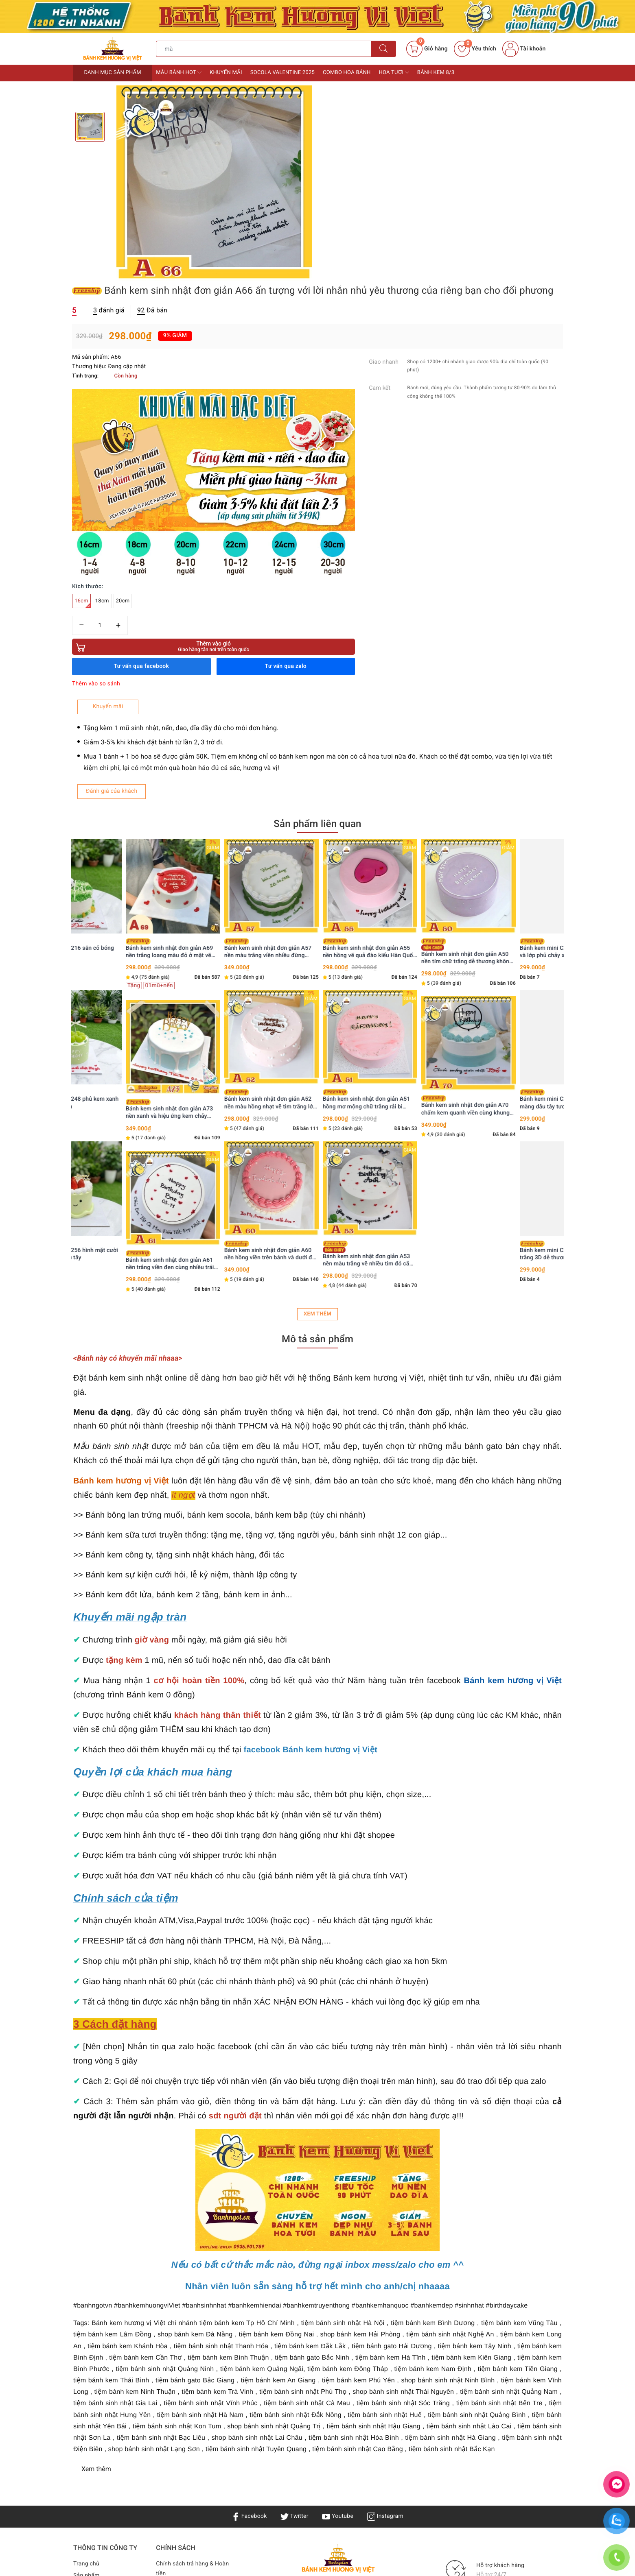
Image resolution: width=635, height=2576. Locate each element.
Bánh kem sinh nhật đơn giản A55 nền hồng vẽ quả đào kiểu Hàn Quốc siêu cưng (415, 679)
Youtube (337, 2247)
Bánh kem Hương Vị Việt (302, 2426)
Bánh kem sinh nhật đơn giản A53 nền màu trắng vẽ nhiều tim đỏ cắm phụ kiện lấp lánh (414, 984)
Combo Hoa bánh (346, 73)
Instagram (385, 2247)
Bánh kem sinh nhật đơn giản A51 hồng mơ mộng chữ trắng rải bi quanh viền (412, 830)
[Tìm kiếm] (383, 49)
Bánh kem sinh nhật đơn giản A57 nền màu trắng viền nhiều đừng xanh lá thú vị (314, 679)
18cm (352, 328)
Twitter (294, 2247)
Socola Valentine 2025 (282, 73)
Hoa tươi (394, 72)
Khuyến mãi (226, 73)
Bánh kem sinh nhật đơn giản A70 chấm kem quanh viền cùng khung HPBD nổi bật (511, 836)
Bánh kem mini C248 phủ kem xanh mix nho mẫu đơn (119, 830)
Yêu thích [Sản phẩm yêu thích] (475, 49)
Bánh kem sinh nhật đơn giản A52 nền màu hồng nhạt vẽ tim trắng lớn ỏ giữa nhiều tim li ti (316, 830)
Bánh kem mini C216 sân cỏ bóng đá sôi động (116, 679)
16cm (332, 330)
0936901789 (353, 2387)
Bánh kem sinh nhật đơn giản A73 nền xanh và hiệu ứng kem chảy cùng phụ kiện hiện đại (215, 840)
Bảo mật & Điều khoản (185, 2337)
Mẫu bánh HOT (178, 72)
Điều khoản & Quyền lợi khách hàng (186, 2321)
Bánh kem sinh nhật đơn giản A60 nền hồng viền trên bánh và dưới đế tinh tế (315, 981)
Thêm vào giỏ (390, 373)
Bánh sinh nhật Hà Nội (305, 2353)
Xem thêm (317, 1045)
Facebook (249, 2247)
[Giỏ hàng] (426, 49)
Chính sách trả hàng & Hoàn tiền (192, 2299)
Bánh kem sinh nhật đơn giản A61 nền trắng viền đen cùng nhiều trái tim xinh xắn (216, 991)
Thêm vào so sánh (346, 410)
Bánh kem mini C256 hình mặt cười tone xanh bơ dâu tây (118, 981)
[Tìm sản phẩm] (263, 49)
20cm (373, 328)
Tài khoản (523, 49)
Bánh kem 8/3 (435, 73)
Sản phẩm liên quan (317, 554)
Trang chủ (86, 2294)
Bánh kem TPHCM (392, 2343)
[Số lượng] (350, 352)
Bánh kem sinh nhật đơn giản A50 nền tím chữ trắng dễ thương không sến (512, 682)
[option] (214, 183)
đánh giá (358, 135)
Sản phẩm (86, 2306)
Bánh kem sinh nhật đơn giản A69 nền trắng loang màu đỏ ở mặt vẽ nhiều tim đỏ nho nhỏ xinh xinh (215, 679)
